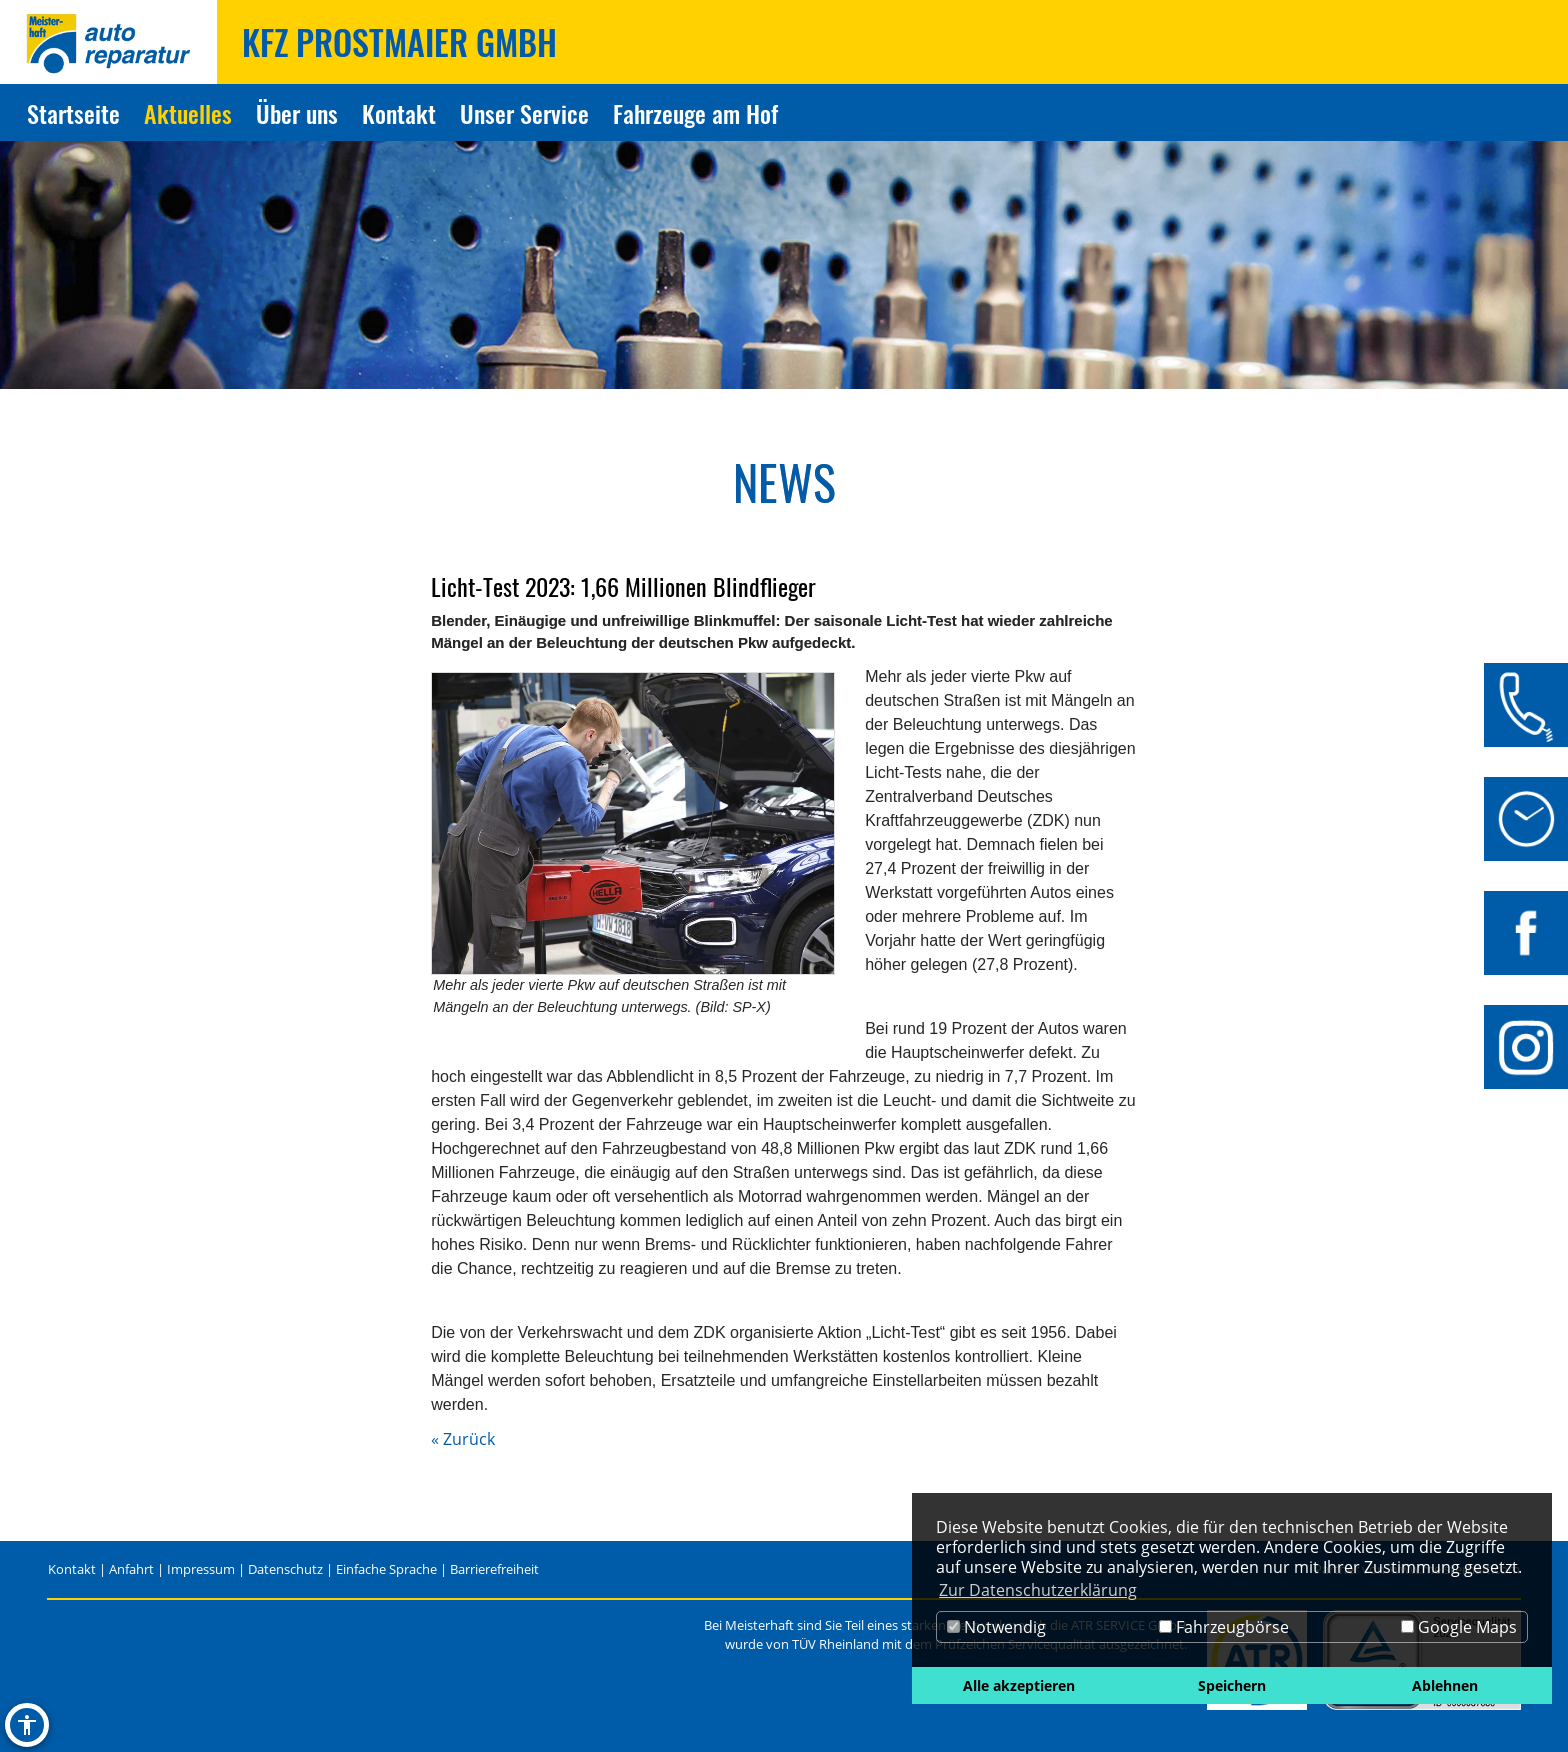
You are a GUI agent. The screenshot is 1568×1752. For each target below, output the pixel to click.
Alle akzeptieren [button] (1019, 1685)
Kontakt (72, 1569)
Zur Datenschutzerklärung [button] (1038, 1590)
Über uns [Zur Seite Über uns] (297, 113)
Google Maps (1459, 1627)
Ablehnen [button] (1445, 1685)
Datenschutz (285, 1569)
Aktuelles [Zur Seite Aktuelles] (188, 113)
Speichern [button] (1232, 1685)
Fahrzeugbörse (1224, 1627)
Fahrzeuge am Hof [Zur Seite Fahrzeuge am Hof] (695, 113)
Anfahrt (131, 1569)
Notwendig (996, 1627)
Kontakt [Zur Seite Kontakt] (399, 113)
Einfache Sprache (386, 1569)
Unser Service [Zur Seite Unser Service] (524, 113)
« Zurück (463, 1439)
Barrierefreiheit (494, 1569)
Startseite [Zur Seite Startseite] (73, 113)
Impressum (201, 1569)
